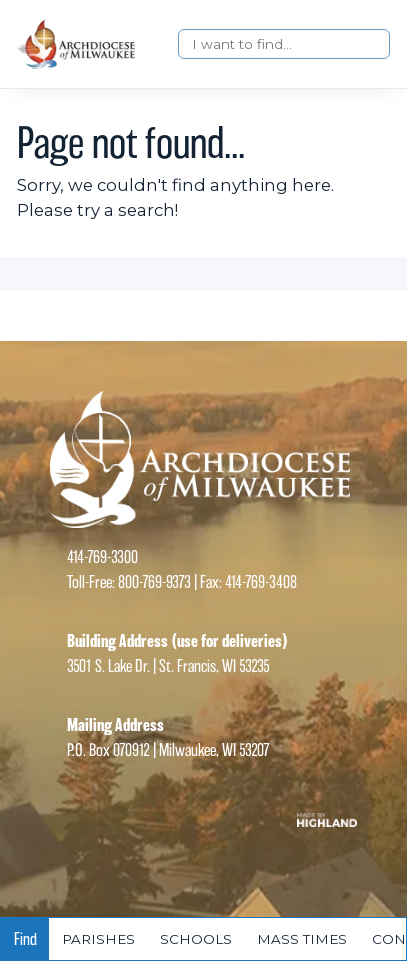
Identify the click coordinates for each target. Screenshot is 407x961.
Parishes (98, 939)
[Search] (284, 44)
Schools (196, 939)
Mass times (302, 939)
